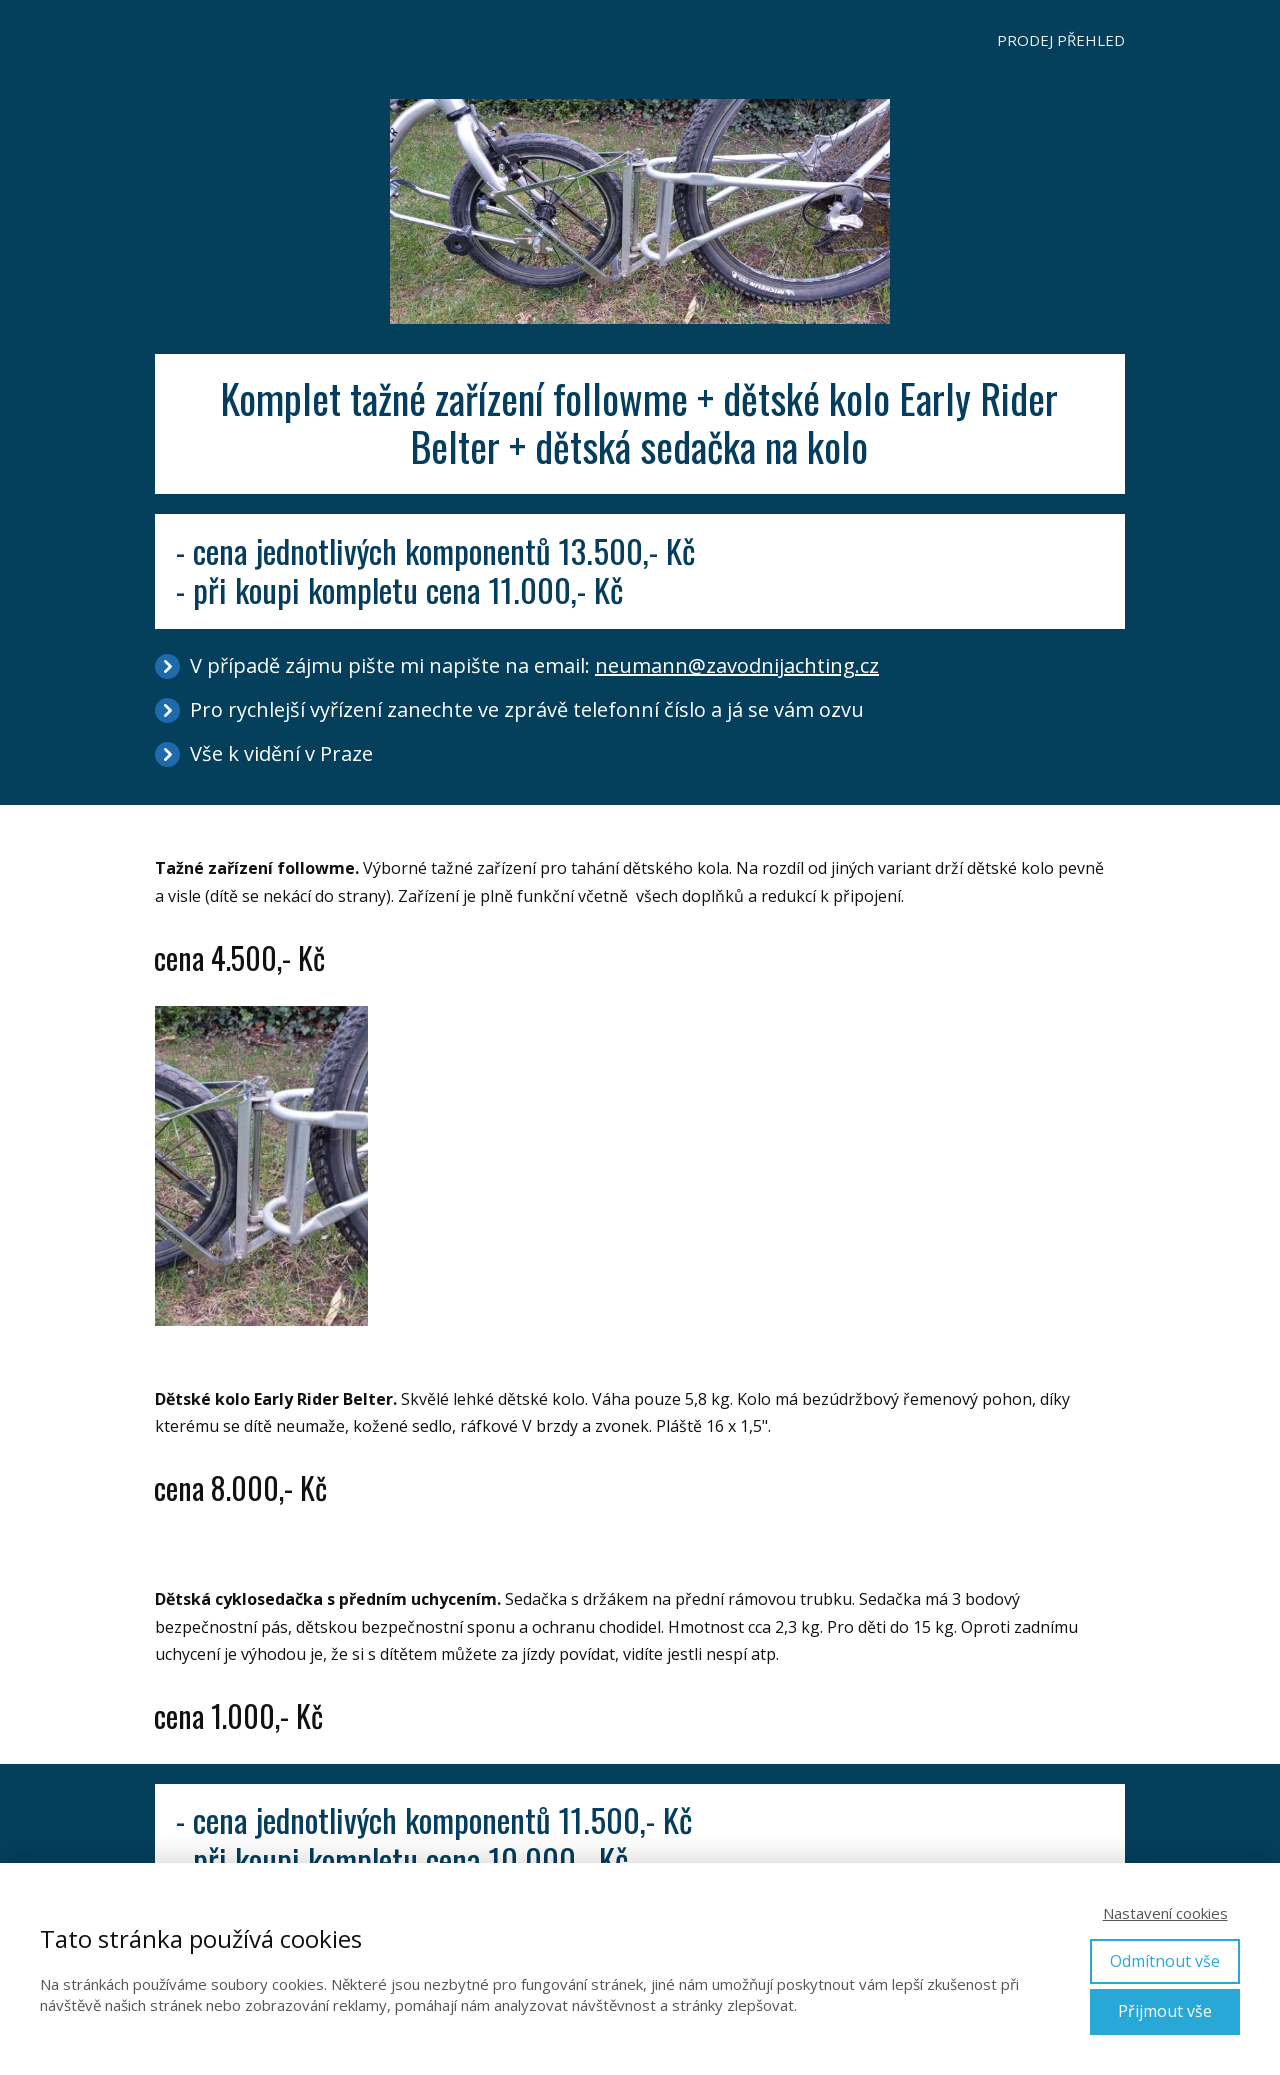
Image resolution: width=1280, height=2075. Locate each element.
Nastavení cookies (1165, 1913)
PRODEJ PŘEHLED (1061, 40)
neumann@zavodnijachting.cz (737, 665)
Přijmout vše (1165, 2011)
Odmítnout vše (1165, 1961)
